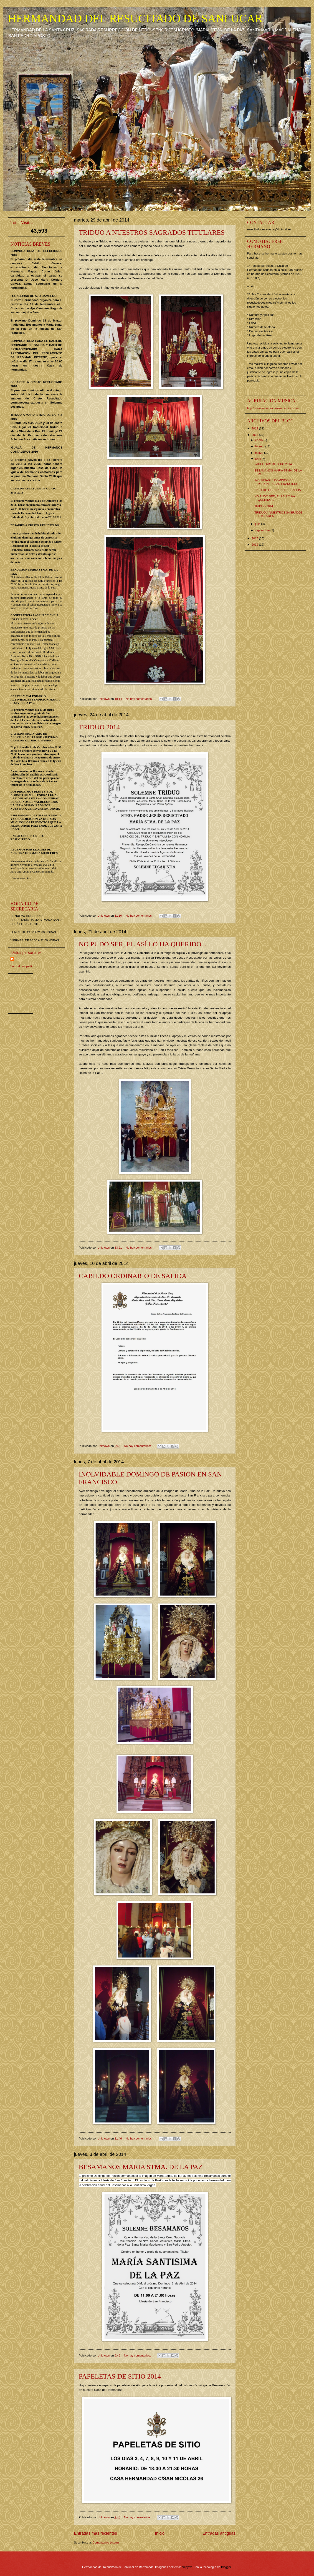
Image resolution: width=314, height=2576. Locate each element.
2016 (255, 544)
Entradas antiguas (219, 2533)
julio (258, 524)
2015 (255, 538)
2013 (255, 428)
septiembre (262, 530)
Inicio (160, 2533)
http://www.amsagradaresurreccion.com (273, 408)
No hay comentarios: (139, 699)
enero (259, 440)
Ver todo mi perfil (21, 966)
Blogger (226, 2567)
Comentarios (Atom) (106, 2542)
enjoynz (187, 2567)
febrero (260, 446)
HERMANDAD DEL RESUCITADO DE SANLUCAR (135, 18)
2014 (255, 434)
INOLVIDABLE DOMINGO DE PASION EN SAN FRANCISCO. (276, 482)
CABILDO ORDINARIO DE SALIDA (133, 1275)
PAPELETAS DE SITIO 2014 (120, 2376)
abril (258, 459)
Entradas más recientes (95, 2533)
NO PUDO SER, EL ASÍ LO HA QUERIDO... (142, 944)
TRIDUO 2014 (99, 727)
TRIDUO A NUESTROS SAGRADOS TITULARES (152, 232)
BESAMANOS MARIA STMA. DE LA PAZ (141, 2166)
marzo (259, 452)
